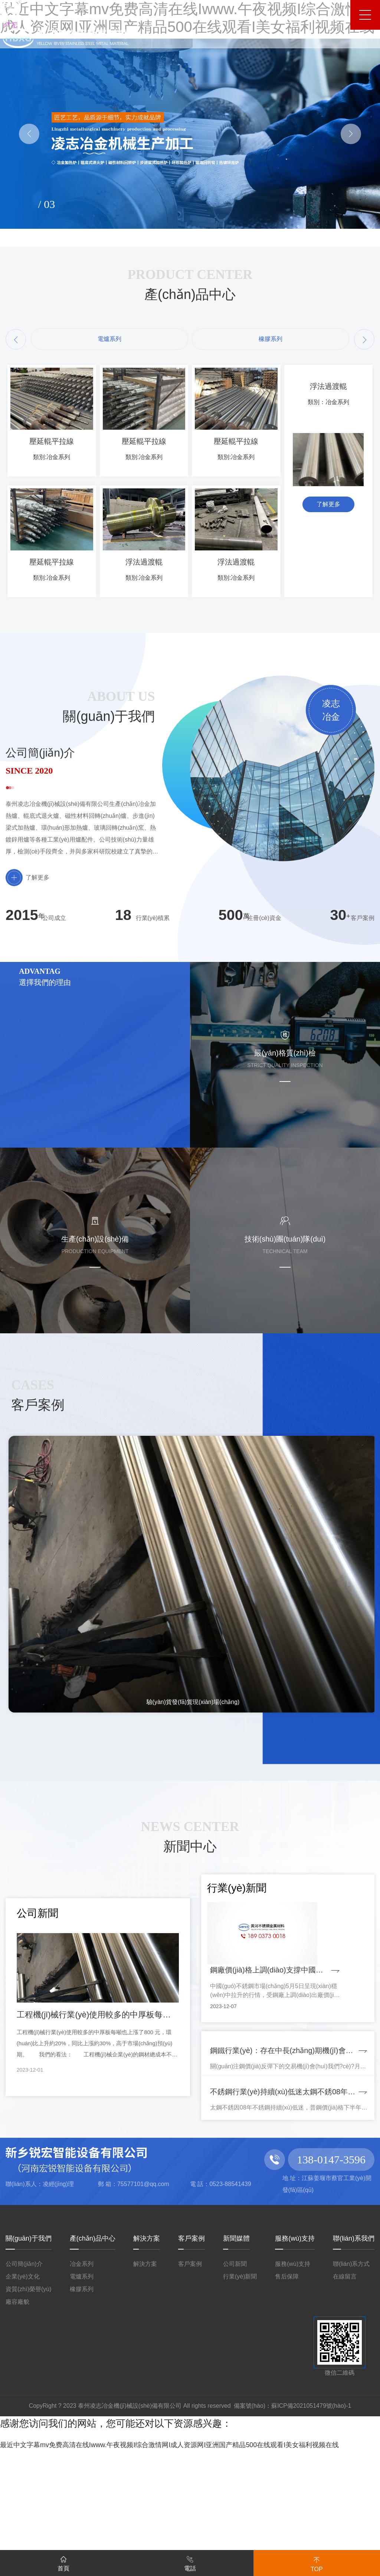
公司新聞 (235, 2375)
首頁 (63, 2562)
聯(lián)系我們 (353, 2349)
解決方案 (146, 2349)
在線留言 (345, 2387)
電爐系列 (82, 2387)
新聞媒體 (236, 2349)
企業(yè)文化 (23, 2387)
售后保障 (287, 2387)
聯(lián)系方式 (351, 2375)
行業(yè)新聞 (240, 2387)
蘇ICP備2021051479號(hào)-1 (311, 2517)
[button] (16, 339)
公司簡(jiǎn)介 (24, 2375)
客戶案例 (191, 2349)
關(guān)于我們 (29, 2349)
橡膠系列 (82, 2400)
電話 (190, 2562)
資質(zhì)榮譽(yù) (29, 2400)
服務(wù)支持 (295, 2349)
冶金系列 (82, 2375)
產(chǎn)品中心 (92, 2349)
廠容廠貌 (17, 2413)
